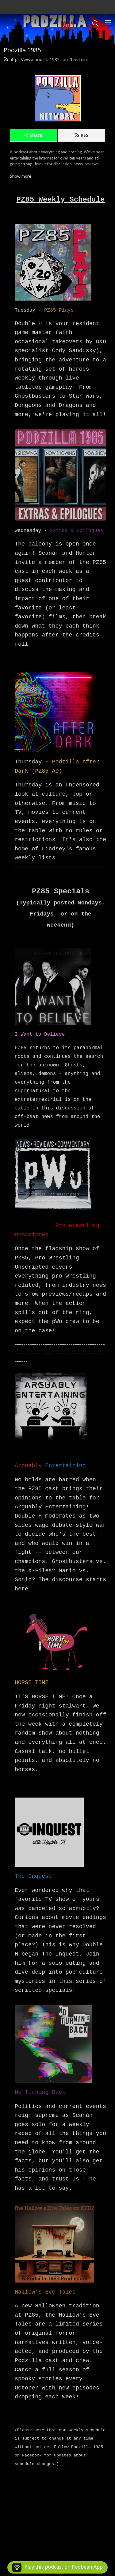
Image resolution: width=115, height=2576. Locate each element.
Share (33, 135)
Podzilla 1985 (22, 50)
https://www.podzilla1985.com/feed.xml (46, 59)
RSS (81, 135)
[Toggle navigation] (108, 23)
